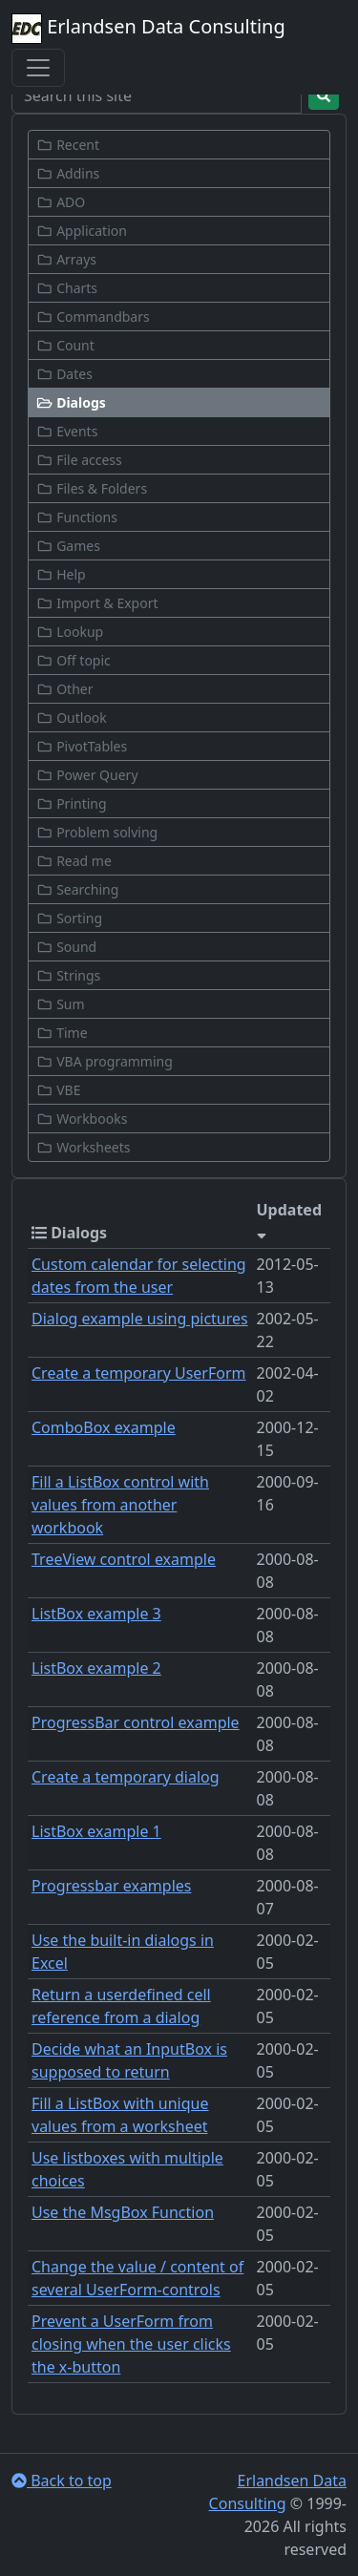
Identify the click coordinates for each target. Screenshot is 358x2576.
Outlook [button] (71, 717)
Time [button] (62, 1033)
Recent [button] (67, 145)
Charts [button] (66, 288)
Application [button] (81, 231)
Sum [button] (60, 1004)
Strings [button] (68, 975)
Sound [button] (66, 947)
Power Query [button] (87, 775)
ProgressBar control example (136, 1722)
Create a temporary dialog (126, 1776)
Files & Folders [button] (91, 488)
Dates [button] (64, 374)
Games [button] (68, 546)
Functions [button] (76, 517)
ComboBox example (104, 1427)
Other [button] (64, 689)
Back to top (61, 2480)
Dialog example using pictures (140, 1318)
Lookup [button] (69, 632)
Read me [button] (74, 861)
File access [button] (79, 460)
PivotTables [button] (81, 746)
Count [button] (65, 345)
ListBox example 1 (96, 1831)
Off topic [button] (73, 660)
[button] (179, 402)
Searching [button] (77, 889)
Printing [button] (71, 803)
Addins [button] (67, 173)
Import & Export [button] (97, 603)
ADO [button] (60, 202)
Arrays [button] (66, 259)
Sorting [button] (69, 918)
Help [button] (61, 574)
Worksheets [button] (83, 1147)
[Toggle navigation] (38, 68)
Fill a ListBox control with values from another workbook (120, 1504)
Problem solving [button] (97, 832)
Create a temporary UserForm (139, 1372)
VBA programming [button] (104, 1061)
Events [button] (66, 431)
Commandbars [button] (93, 316)
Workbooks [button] (81, 1118)
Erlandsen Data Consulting (148, 28)
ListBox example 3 (96, 1613)
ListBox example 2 (96, 1668)
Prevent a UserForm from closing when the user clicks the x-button (131, 2344)
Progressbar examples (111, 1885)
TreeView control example (124, 1559)
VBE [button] (58, 1090)
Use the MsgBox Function (123, 2212)
